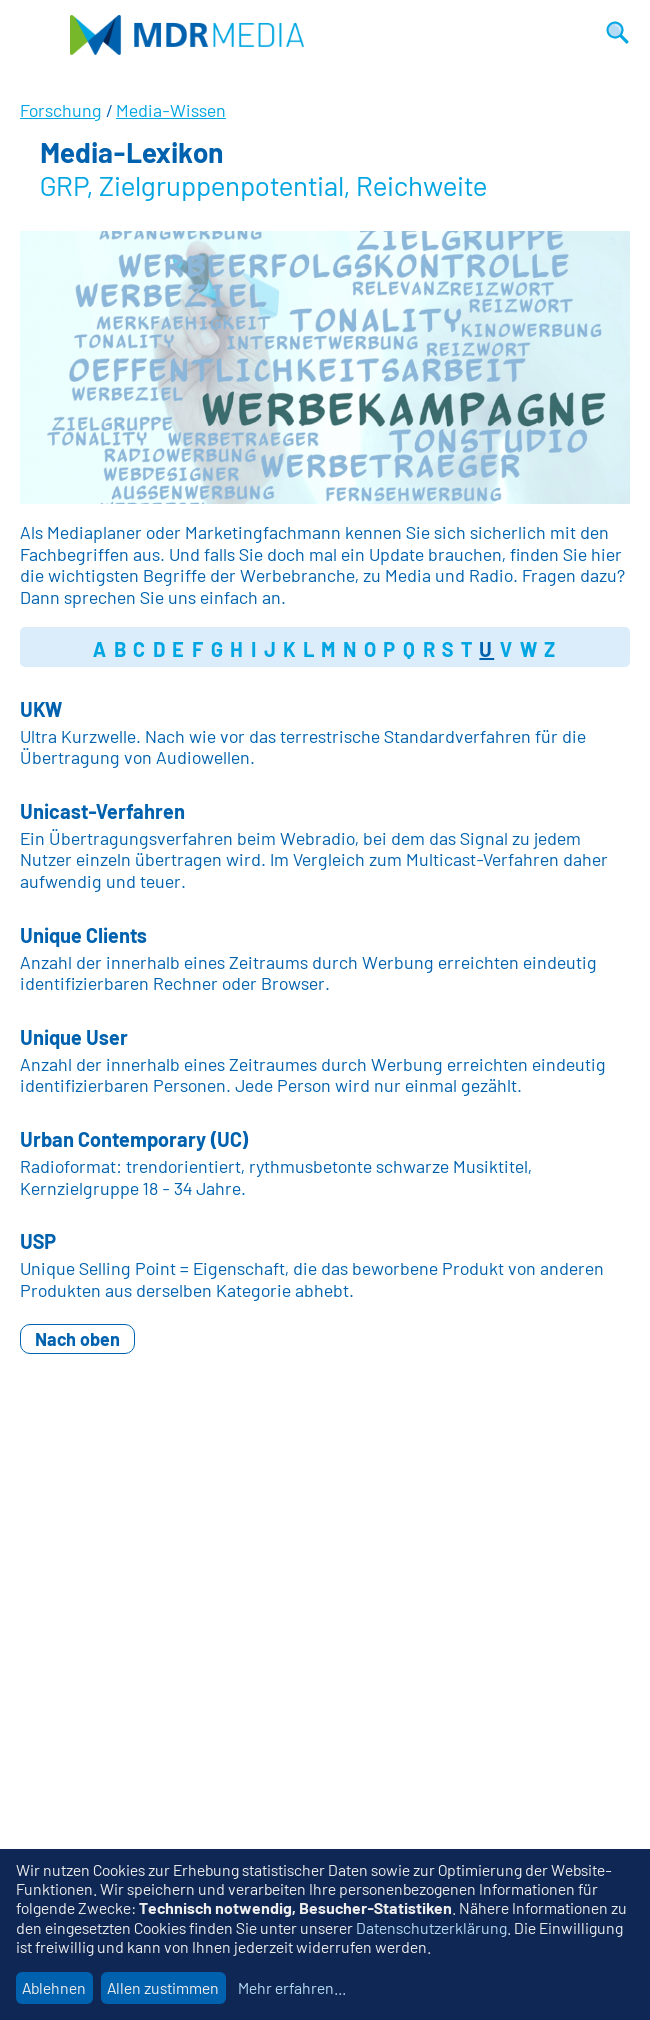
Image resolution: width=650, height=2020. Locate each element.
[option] (325, 367)
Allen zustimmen (163, 1987)
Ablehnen (54, 1987)
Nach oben (77, 1339)
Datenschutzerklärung (431, 1927)
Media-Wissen (171, 110)
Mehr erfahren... (292, 1987)
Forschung (61, 110)
